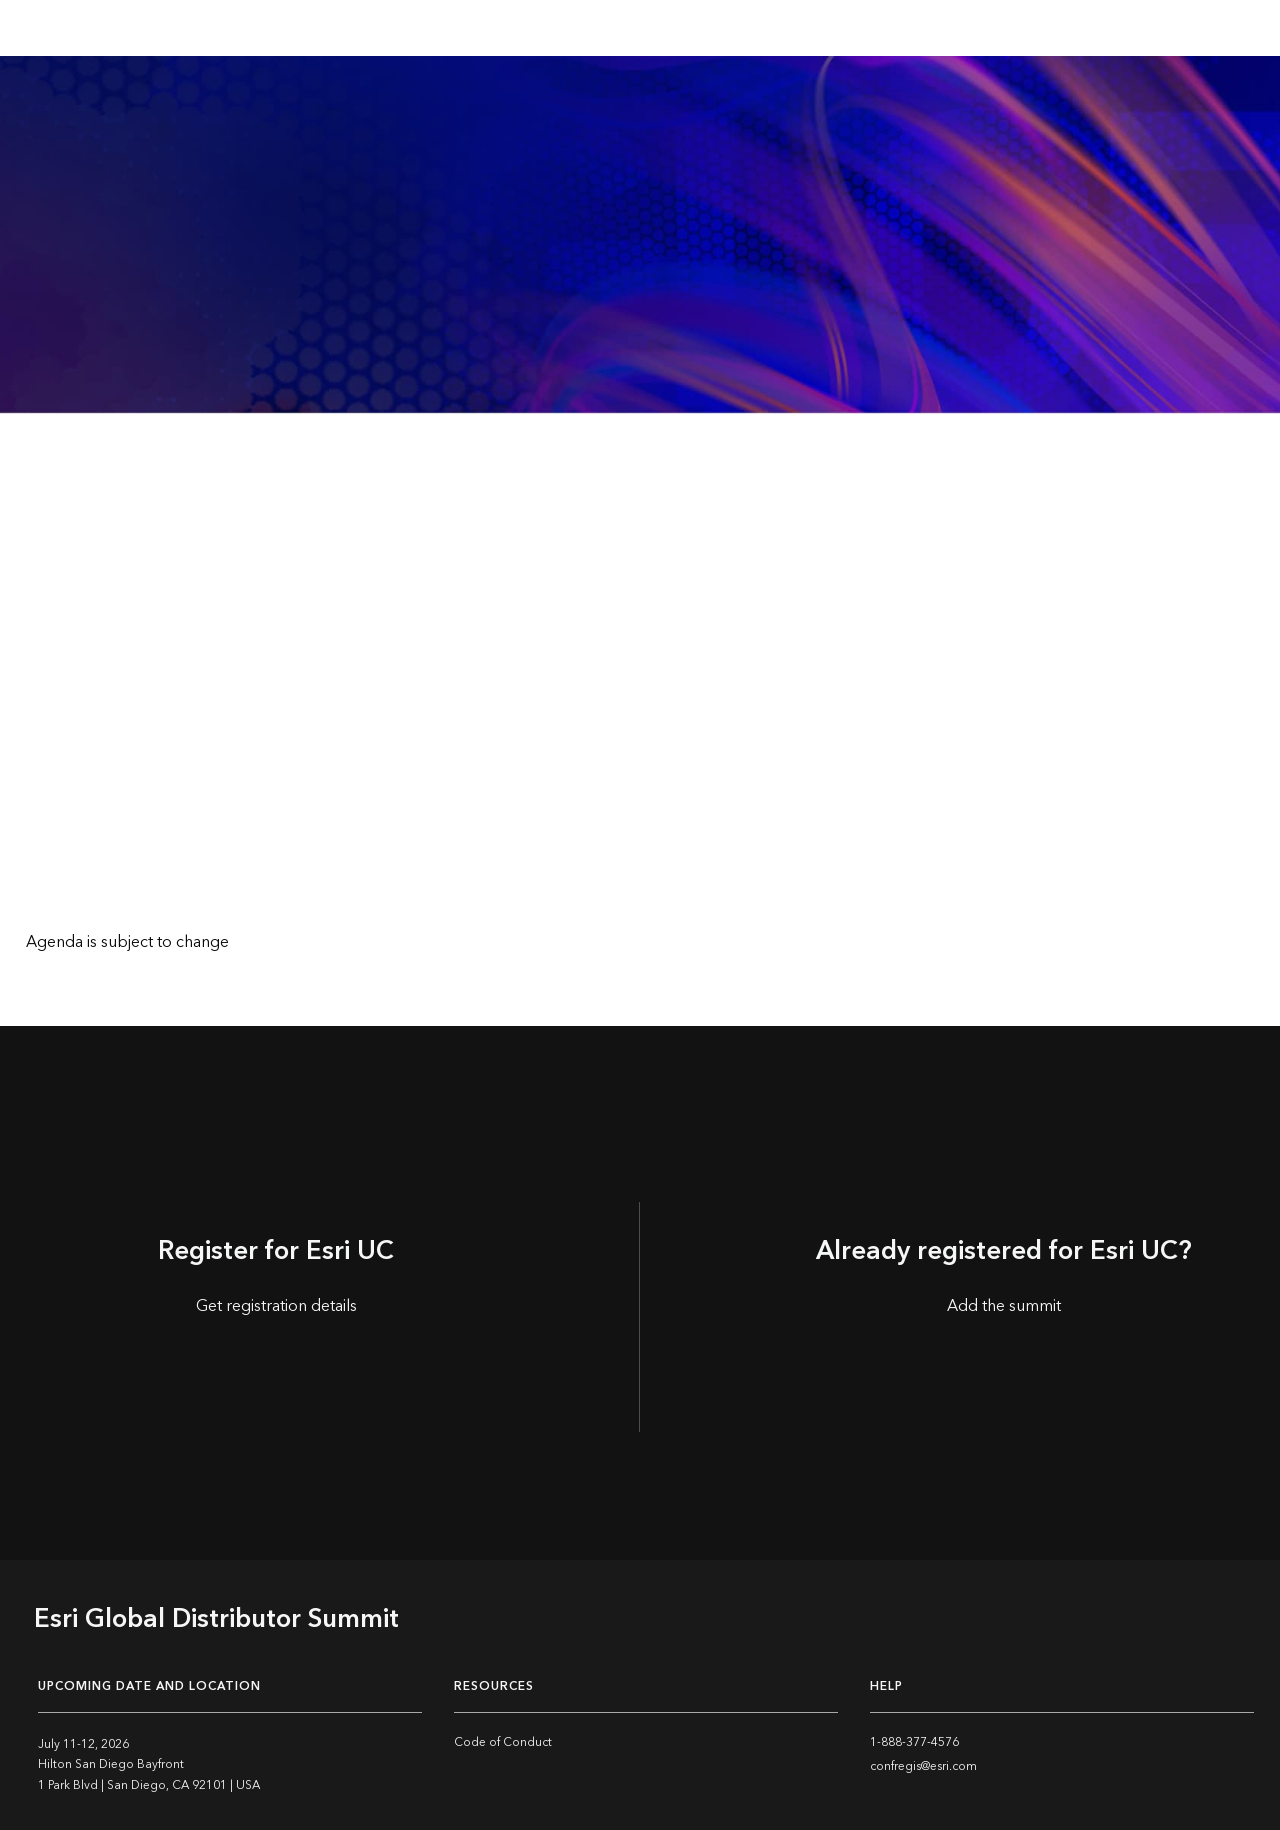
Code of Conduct (503, 1742)
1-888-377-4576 (914, 1742)
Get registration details (276, 1306)
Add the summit (1004, 1306)
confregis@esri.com (923, 1766)
